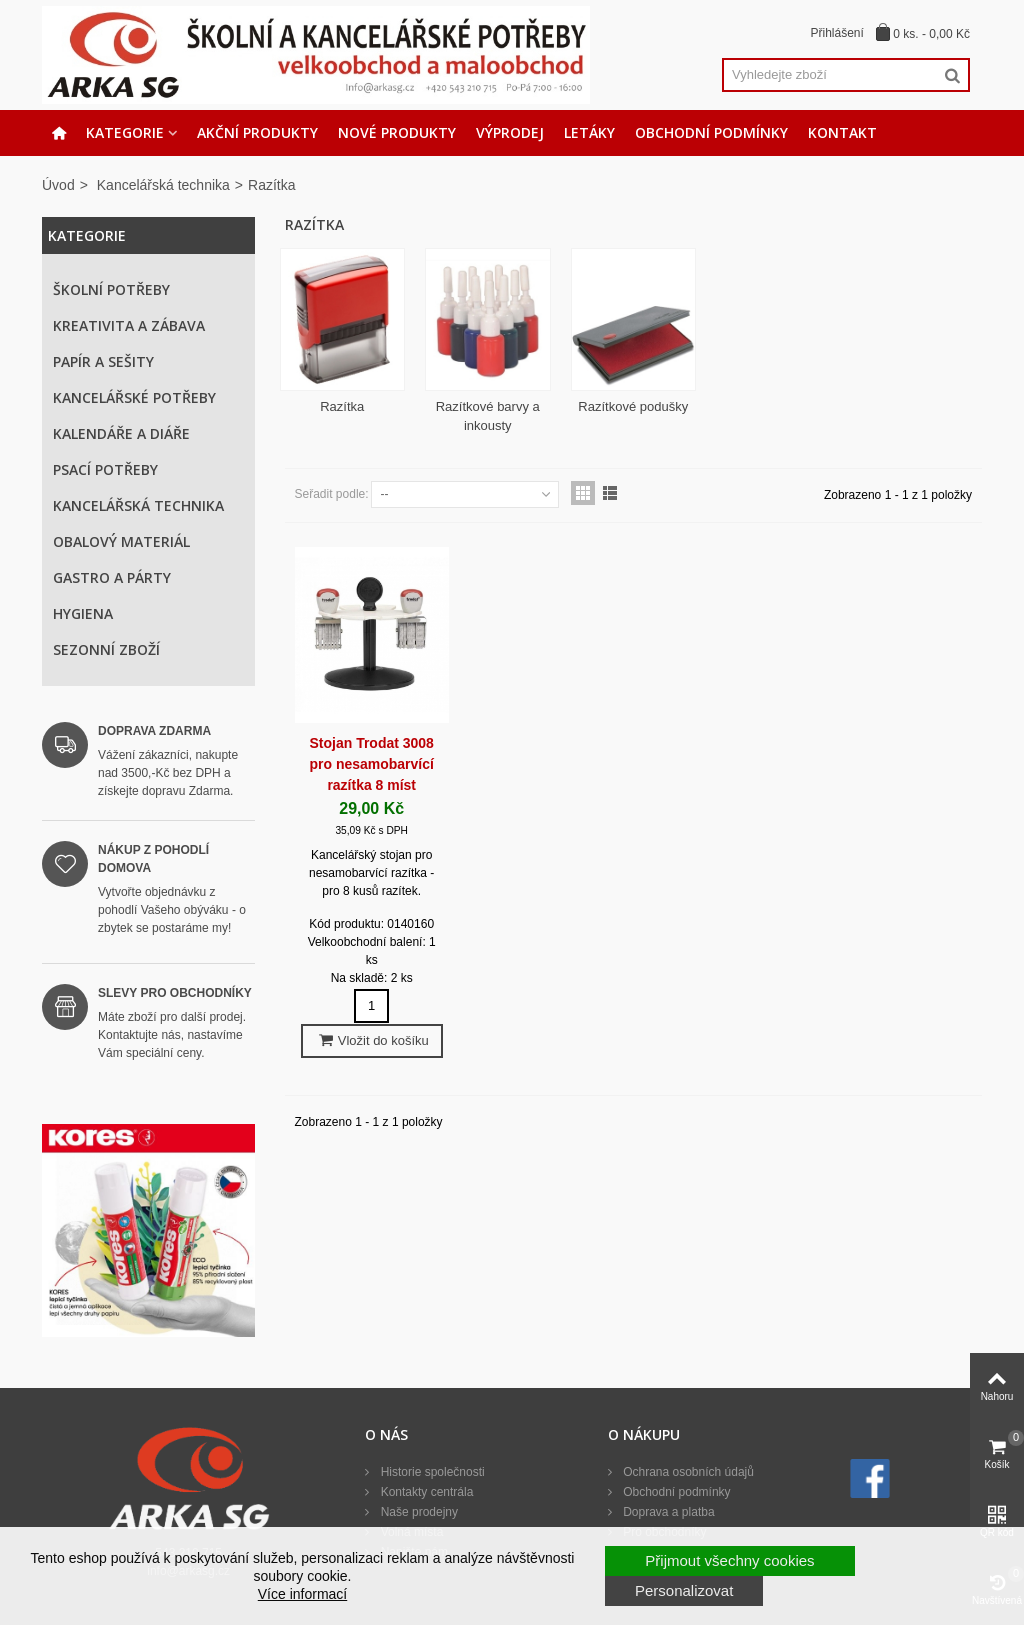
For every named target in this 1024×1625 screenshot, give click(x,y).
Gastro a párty (112, 577)
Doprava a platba (667, 1512)
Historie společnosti (430, 1472)
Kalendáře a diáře (121, 433)
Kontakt (842, 132)
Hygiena (83, 613)
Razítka (342, 406)
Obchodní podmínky (711, 132)
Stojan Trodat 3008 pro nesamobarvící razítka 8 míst (372, 764)
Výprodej (510, 132)
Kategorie (125, 132)
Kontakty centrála (425, 1492)
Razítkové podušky (633, 406)
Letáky (589, 132)
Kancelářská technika (163, 185)
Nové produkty (397, 132)
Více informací (302, 1594)
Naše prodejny (417, 1512)
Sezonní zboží (106, 649)
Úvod (58, 185)
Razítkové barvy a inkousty (488, 416)
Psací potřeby (105, 469)
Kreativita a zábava (129, 325)
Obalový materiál (121, 541)
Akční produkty (257, 132)
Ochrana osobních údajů (687, 1472)
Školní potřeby (111, 289)
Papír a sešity (103, 361)
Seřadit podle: (332, 494)
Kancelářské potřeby (134, 397)
